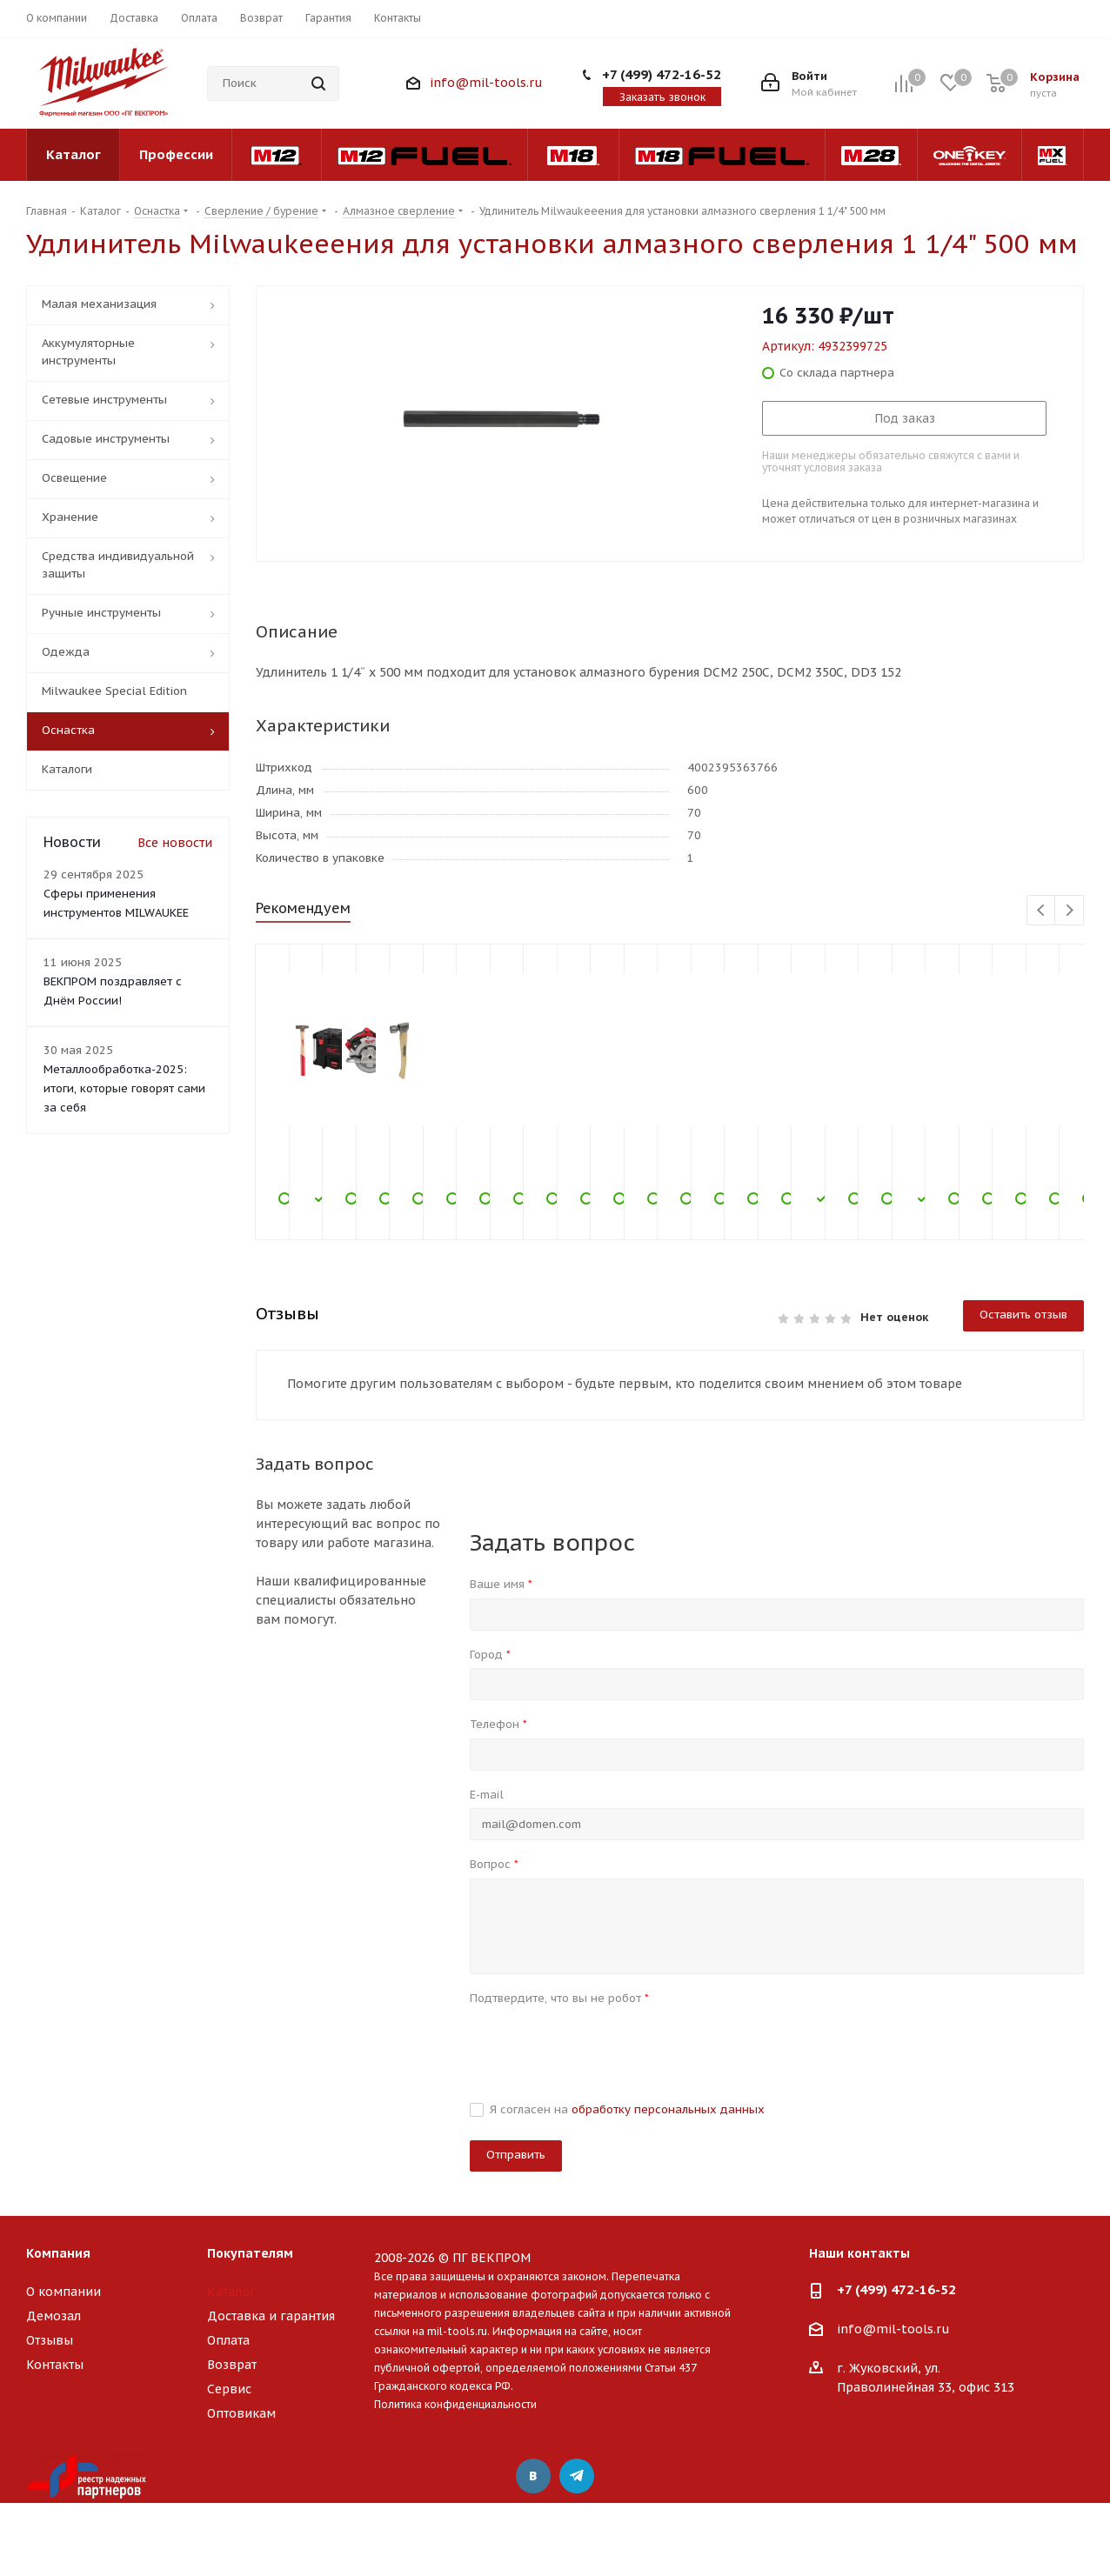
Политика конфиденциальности (455, 2404)
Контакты (55, 2364)
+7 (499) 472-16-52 (661, 74)
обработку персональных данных (668, 2109)
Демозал (53, 2316)
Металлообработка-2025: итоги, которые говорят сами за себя (124, 1088)
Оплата (228, 2340)
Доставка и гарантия (271, 2316)
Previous (1041, 911)
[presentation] (602, 2045)
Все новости (174, 843)
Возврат (232, 2364)
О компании (63, 2291)
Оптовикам (241, 2413)
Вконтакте (533, 2476)
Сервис (229, 2389)
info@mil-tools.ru (486, 82)
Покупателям (250, 2253)
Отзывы (49, 2340)
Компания (58, 2253)
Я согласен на (627, 2109)
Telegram (576, 2476)
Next (1069, 911)
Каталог (231, 2291)
